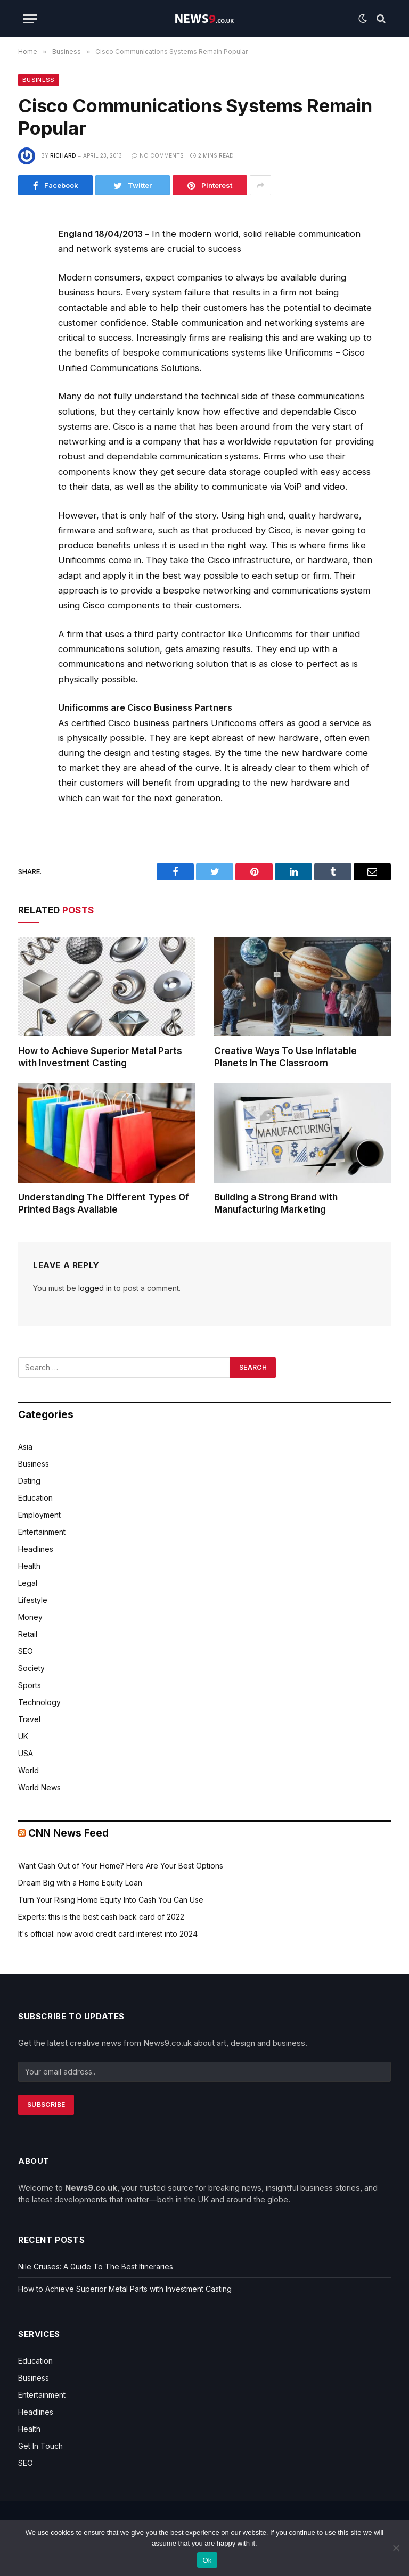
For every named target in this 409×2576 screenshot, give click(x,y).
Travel (29, 1719)
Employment (39, 1514)
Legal (27, 1582)
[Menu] (30, 19)
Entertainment (42, 1531)
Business (38, 80)
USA (25, 1753)
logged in (95, 1288)
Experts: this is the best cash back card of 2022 (101, 1916)
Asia (25, 1446)
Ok (206, 2560)
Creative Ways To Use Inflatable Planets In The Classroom (285, 1057)
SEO (25, 1651)
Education (35, 1497)
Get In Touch (40, 2445)
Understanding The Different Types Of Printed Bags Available (103, 1203)
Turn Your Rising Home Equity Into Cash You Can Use (110, 1899)
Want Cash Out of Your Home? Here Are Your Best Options (120, 1865)
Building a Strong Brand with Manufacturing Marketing (276, 1203)
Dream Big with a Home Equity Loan (80, 1882)
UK (23, 1736)
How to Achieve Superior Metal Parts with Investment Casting (100, 1057)
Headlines (35, 1548)
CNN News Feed (68, 1833)
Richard (63, 155)
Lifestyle (32, 1599)
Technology (39, 1702)
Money (30, 1617)
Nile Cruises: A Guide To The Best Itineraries (95, 2266)
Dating (29, 1480)
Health (29, 1565)
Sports (29, 1685)
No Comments (158, 155)
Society (31, 1668)
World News (39, 1787)
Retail (27, 1634)
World (28, 1770)
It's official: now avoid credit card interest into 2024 (108, 1933)
